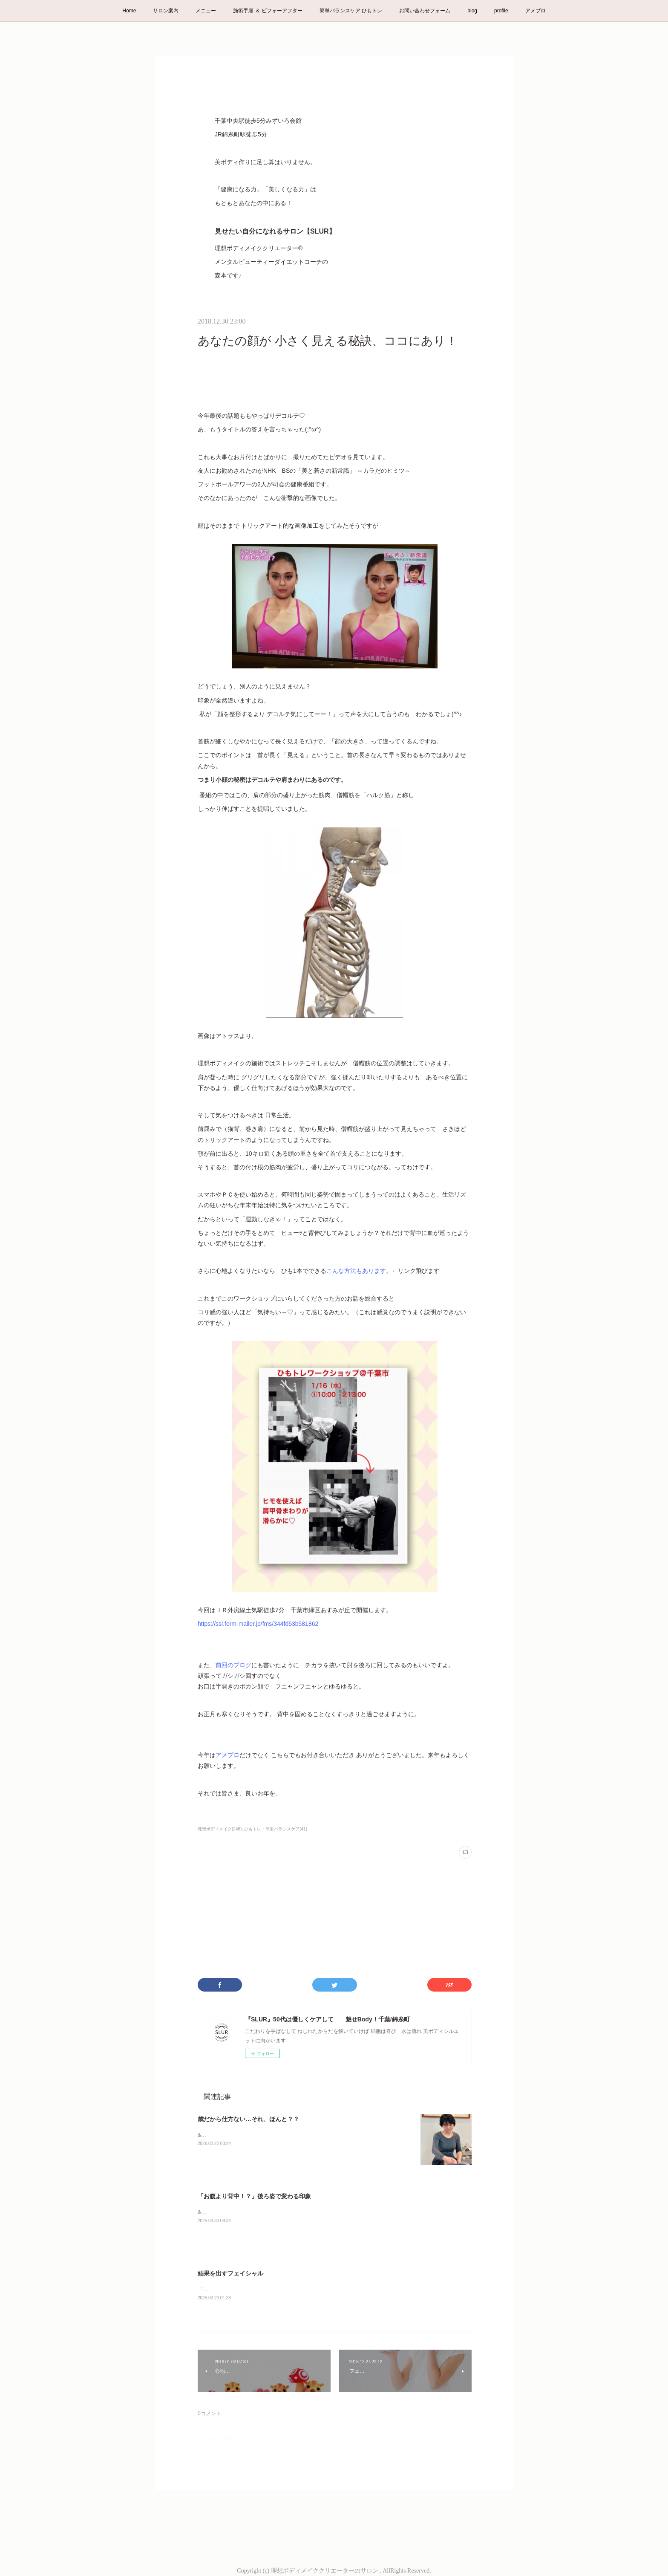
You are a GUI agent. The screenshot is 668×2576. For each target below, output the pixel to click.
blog (472, 11)
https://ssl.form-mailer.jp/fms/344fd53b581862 (258, 1623)
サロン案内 (166, 11)
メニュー (206, 11)
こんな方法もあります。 (359, 1270)
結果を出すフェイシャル (230, 2273)
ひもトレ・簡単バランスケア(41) (275, 1829)
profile (501, 11)
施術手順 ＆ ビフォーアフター (267, 11)
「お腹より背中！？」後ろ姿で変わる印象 (254, 2196)
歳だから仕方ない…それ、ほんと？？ (248, 2119)
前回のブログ (233, 1665)
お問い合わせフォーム (424, 11)
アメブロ (535, 11)
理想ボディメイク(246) (220, 1829)
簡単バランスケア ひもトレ (351, 11)
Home (129, 11)
